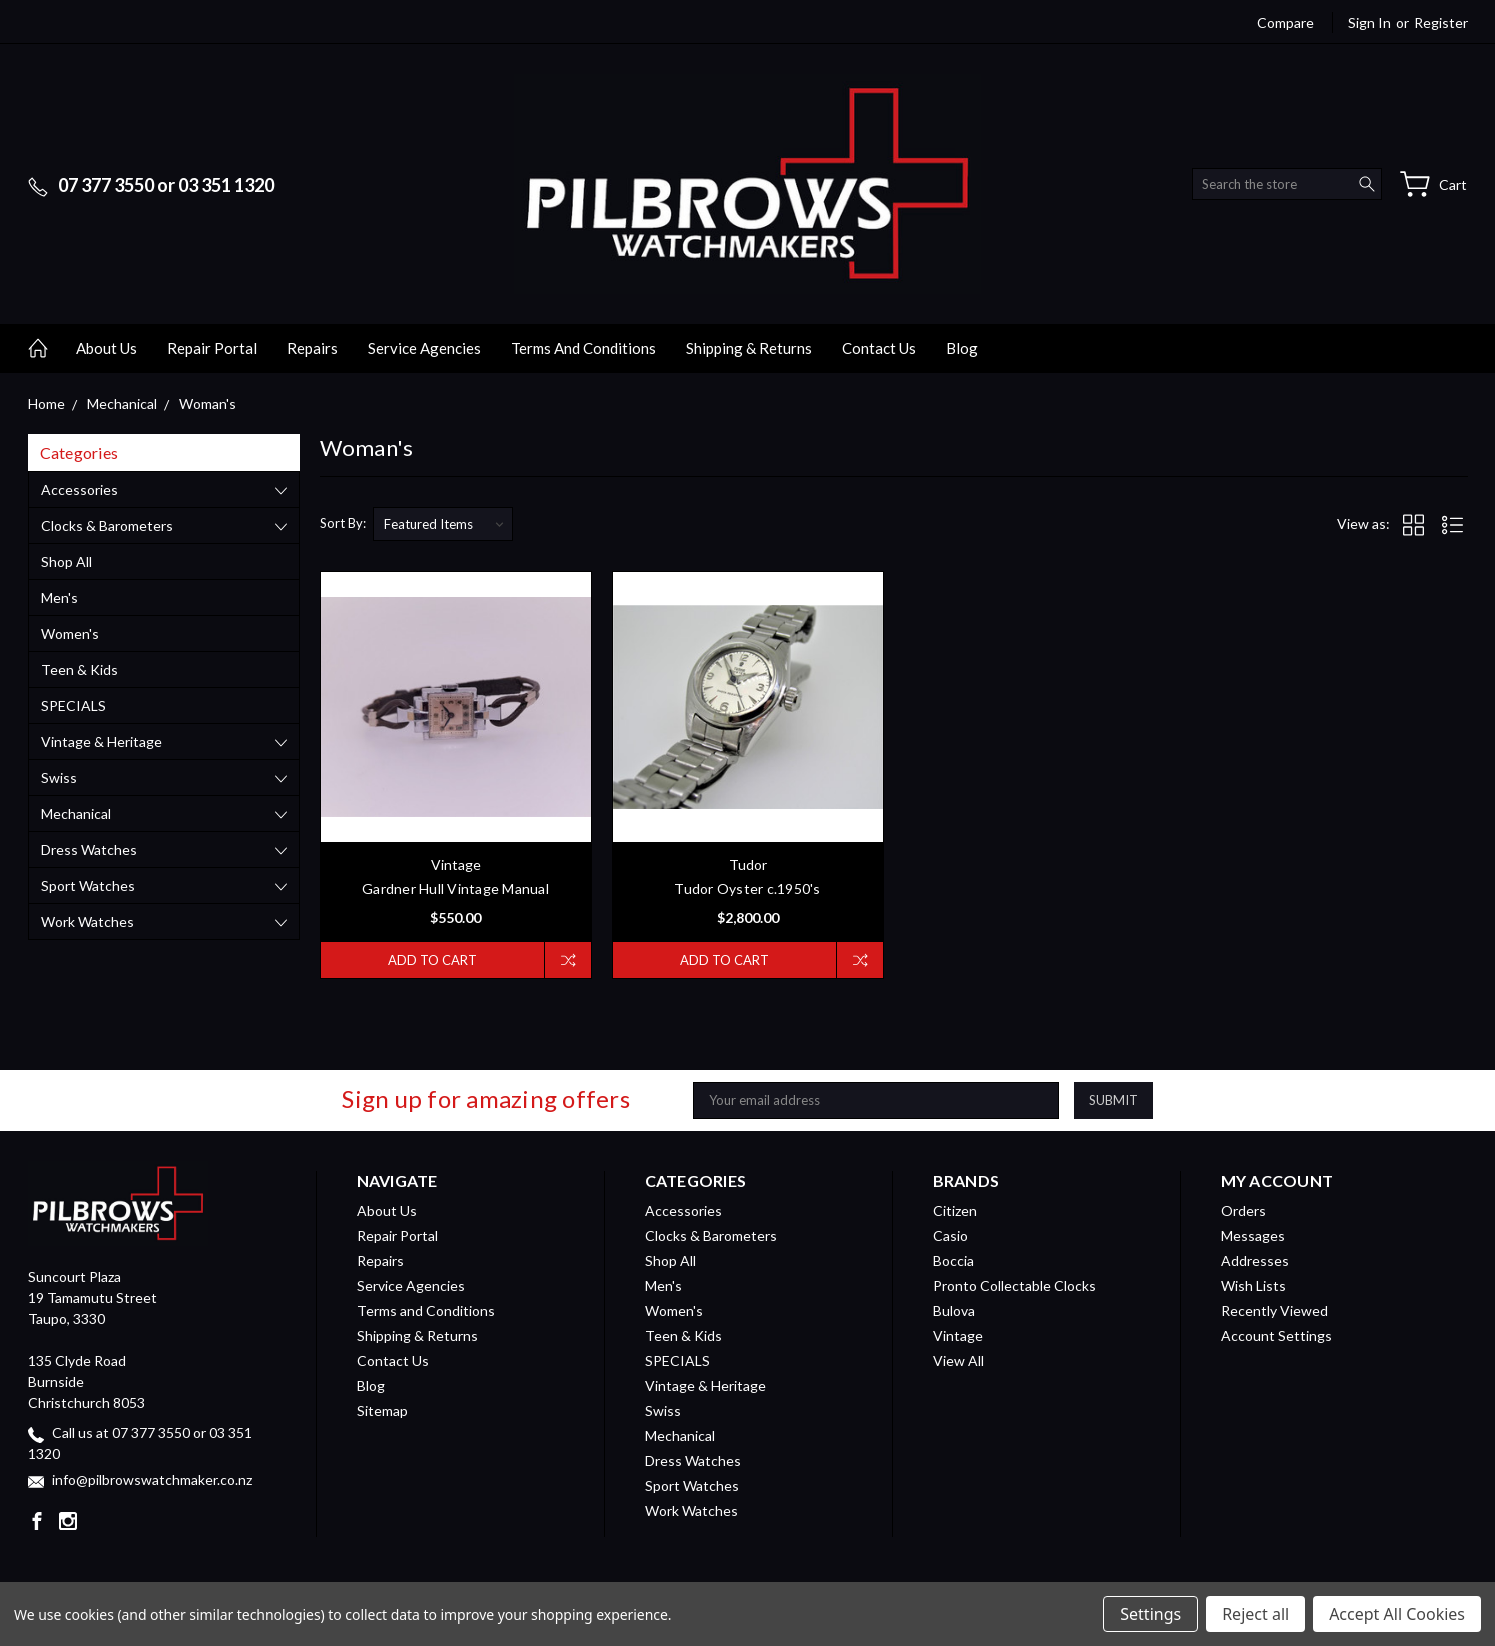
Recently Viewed (1274, 1310)
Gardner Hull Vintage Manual (455, 888)
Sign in (1369, 22)
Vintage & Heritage (101, 741)
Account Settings (1276, 1335)
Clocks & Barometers (107, 525)
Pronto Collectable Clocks (1014, 1285)
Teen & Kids (79, 669)
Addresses (1255, 1260)
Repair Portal (212, 348)
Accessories (79, 489)
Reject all (1255, 1614)
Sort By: (343, 523)
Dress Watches (89, 849)
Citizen (955, 1210)
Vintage (958, 1335)
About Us (106, 348)
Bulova (954, 1310)
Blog (962, 348)
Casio (950, 1235)
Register (1441, 22)
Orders (1243, 1210)
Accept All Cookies (1397, 1614)
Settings (1150, 1614)
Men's (59, 597)
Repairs (312, 348)
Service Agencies (424, 348)
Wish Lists (1253, 1285)
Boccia (953, 1260)
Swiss (59, 777)
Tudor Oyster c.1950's (747, 888)
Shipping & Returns (749, 348)
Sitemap (382, 1410)
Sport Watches (88, 885)
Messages (1253, 1235)
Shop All (66, 561)
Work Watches (87, 921)
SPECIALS (73, 705)
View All (958, 1360)
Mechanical (76, 813)
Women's (70, 633)
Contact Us (879, 348)
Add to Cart (432, 960)
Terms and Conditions (583, 348)
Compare (1285, 22)
